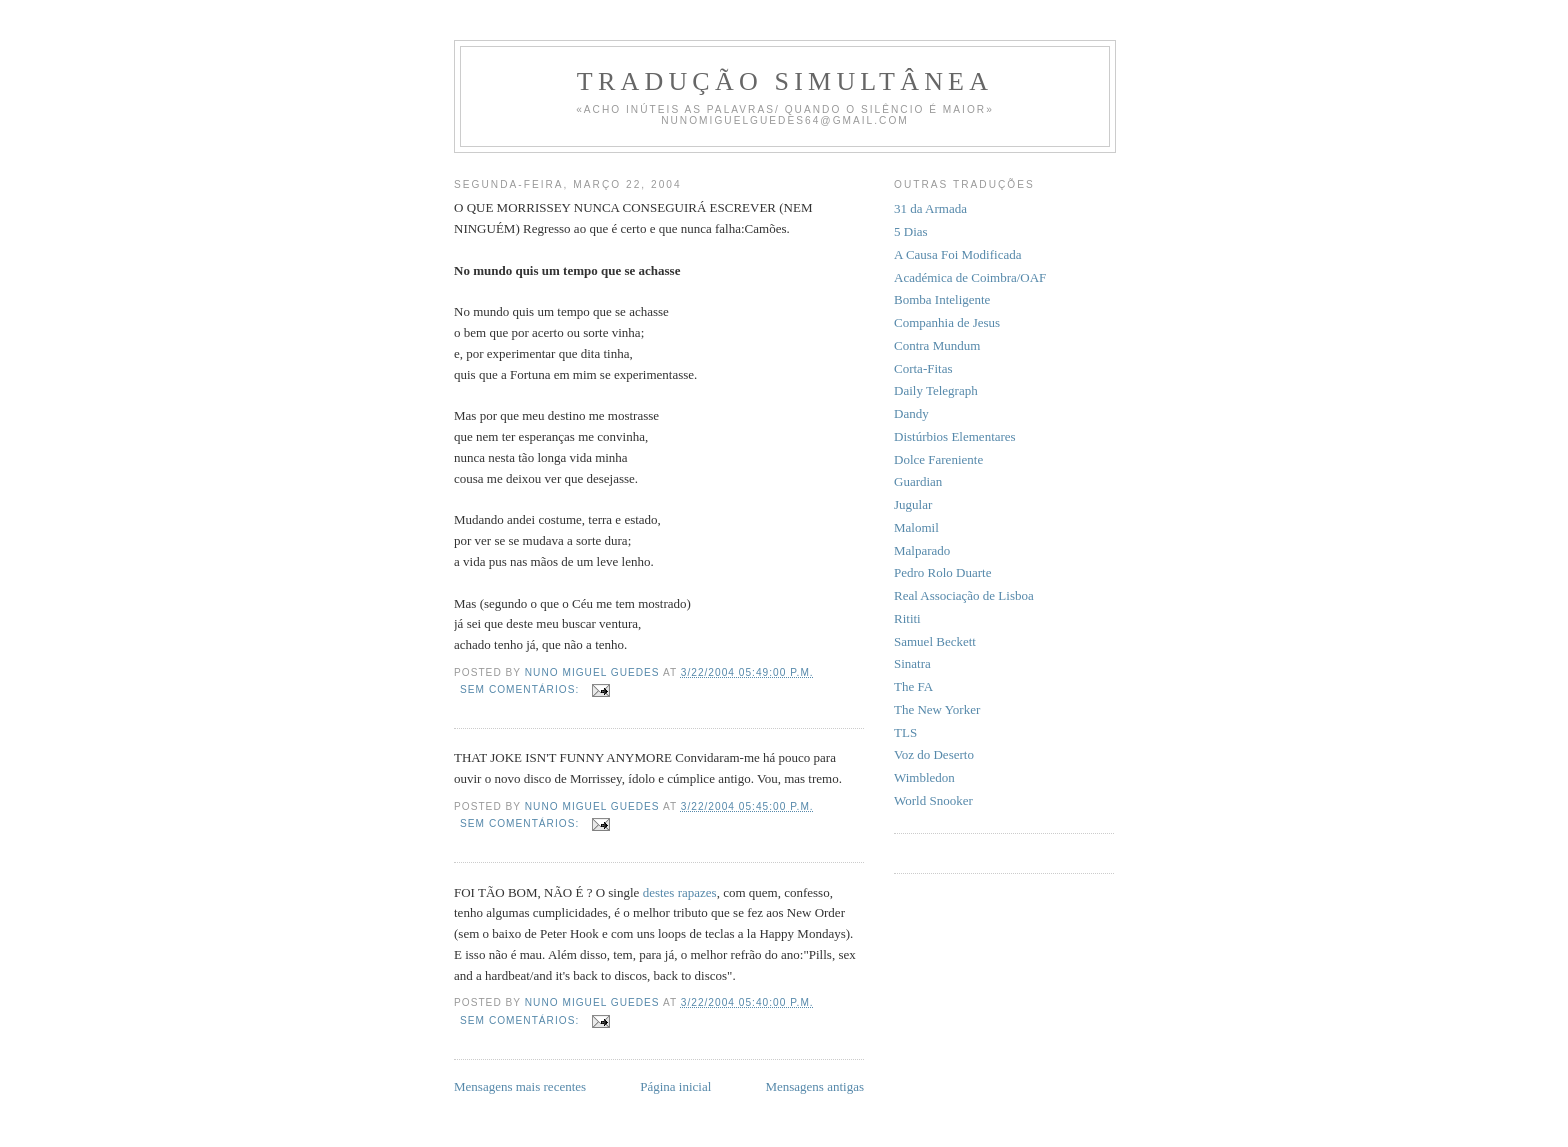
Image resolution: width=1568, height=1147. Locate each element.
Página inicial (675, 1086)
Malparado (922, 550)
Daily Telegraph (936, 390)
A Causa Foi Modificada (957, 254)
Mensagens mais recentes (520, 1086)
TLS (905, 732)
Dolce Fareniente (938, 459)
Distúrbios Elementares (955, 436)
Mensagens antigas (814, 1086)
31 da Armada (930, 208)
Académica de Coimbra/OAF (970, 277)
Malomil (916, 527)
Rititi (907, 618)
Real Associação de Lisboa (964, 595)
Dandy (911, 413)
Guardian (918, 481)
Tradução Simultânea (785, 81)
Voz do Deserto (934, 754)
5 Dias (911, 231)
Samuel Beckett (935, 641)
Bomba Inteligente (942, 299)
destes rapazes (680, 892)
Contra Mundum (937, 345)
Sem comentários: (521, 689)
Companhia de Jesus (947, 322)
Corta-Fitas (923, 368)
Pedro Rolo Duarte (942, 572)
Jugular (913, 504)
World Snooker (933, 800)
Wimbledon (924, 777)
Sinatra (912, 663)
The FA (913, 686)
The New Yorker (937, 709)
